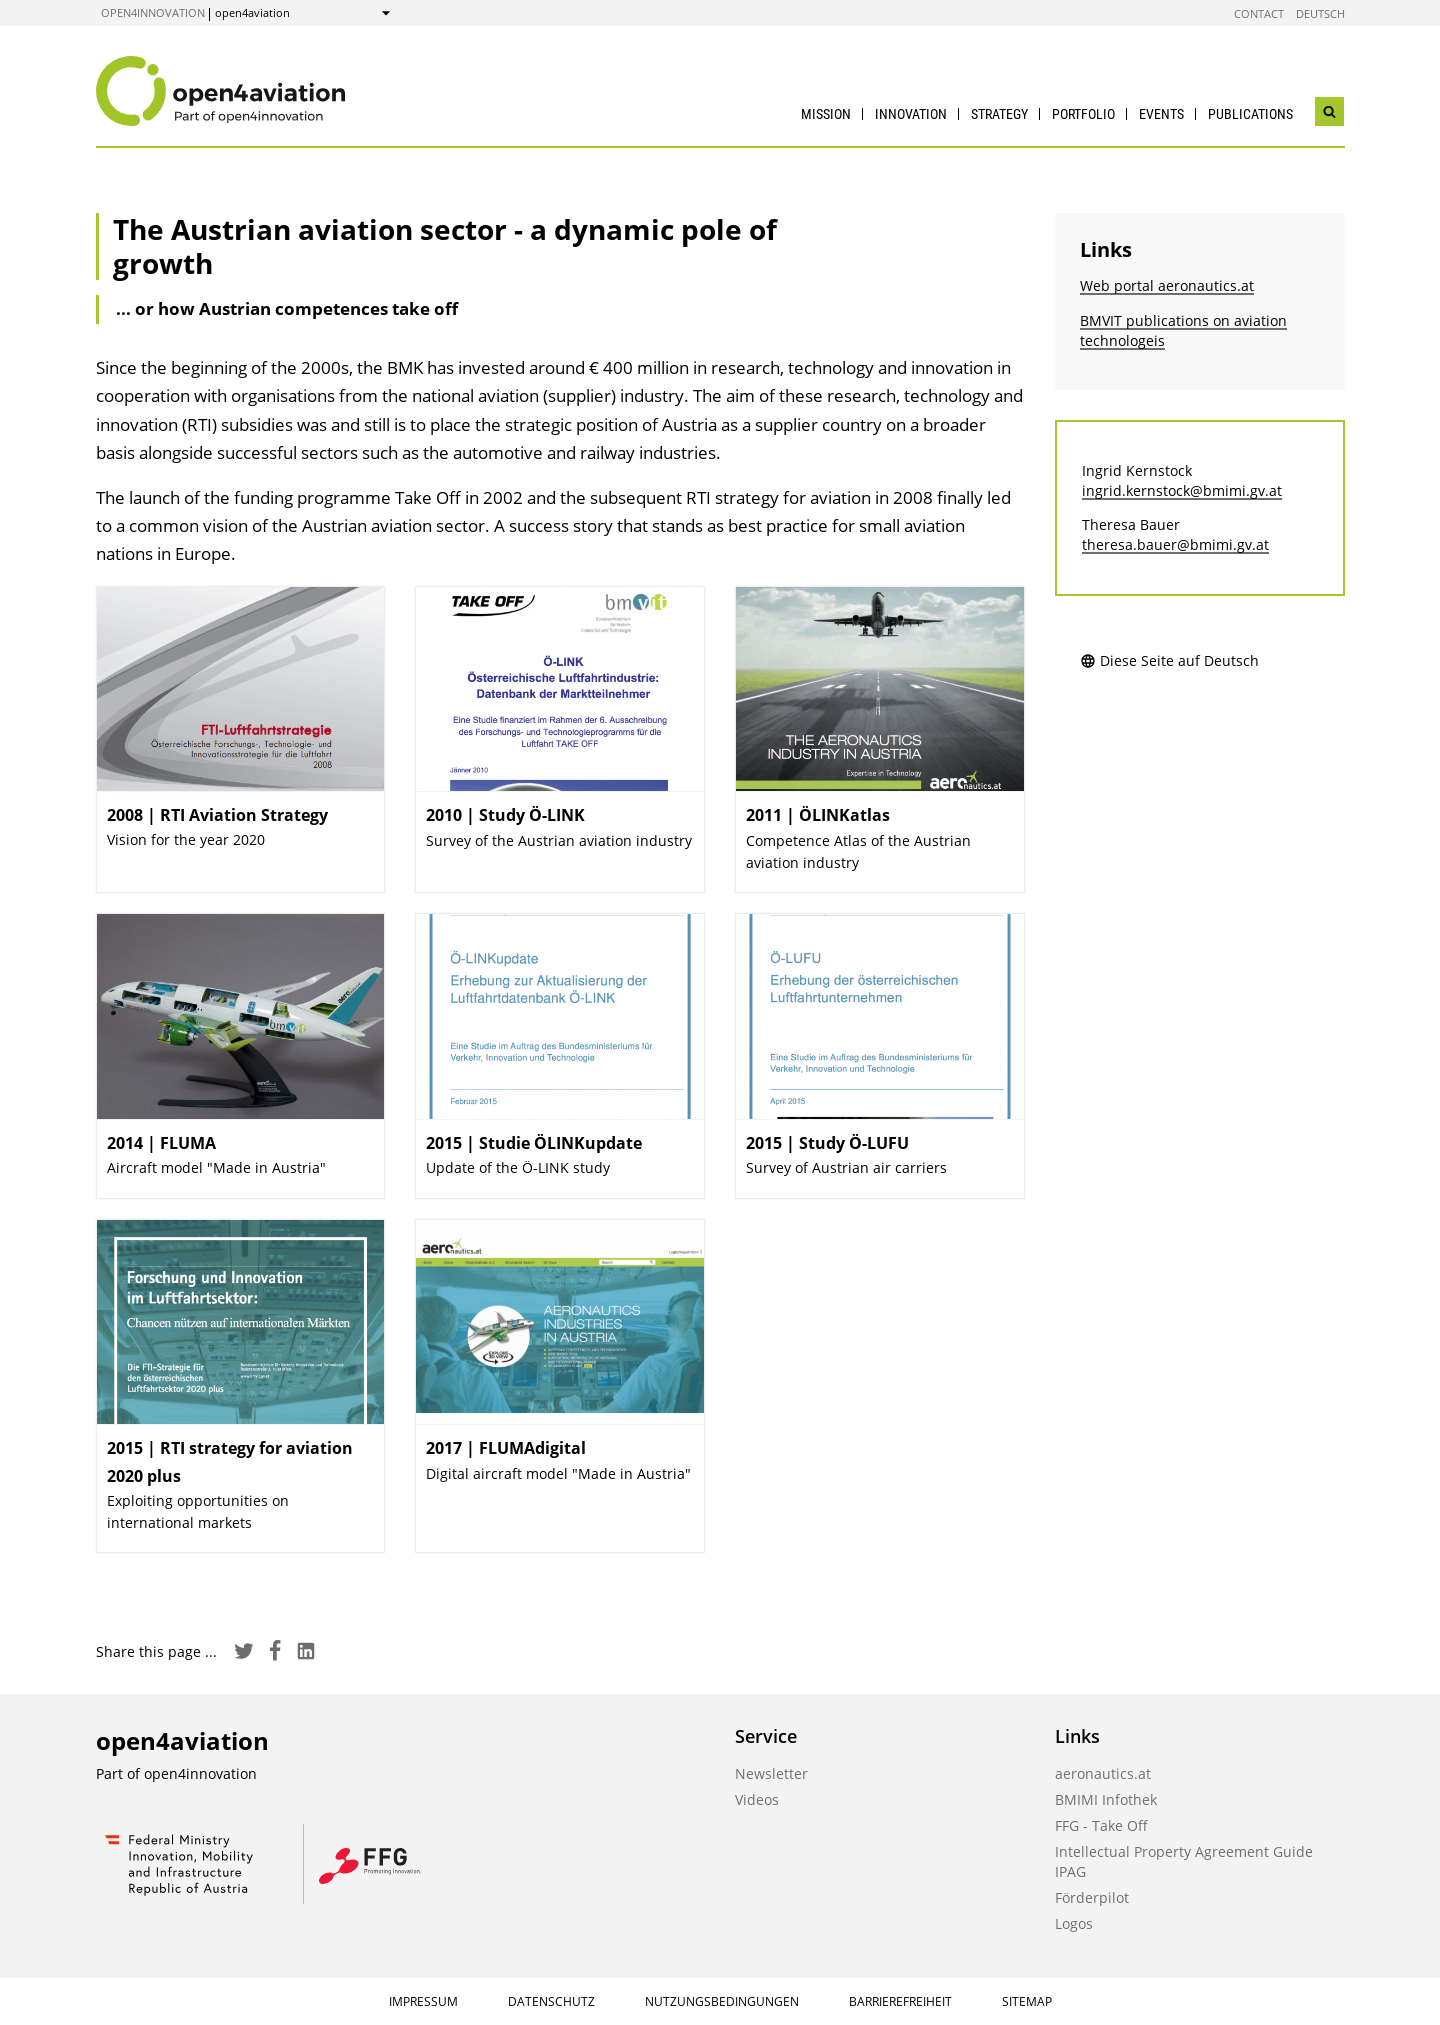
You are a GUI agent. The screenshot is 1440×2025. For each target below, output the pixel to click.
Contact (1259, 13)
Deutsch (1320, 13)
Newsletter (771, 1773)
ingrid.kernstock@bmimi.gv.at (1182, 490)
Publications (1250, 114)
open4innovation (153, 12)
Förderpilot (1092, 1897)
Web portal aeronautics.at (1167, 285)
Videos (757, 1799)
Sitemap (1027, 2001)
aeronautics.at (1103, 1773)
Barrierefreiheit (900, 2001)
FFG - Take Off (1101, 1825)
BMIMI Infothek (1106, 1799)
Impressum (423, 2001)
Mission (826, 114)
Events (1161, 114)
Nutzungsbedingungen (722, 2001)
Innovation (911, 114)
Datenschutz (551, 2001)
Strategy (999, 114)
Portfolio (1083, 114)
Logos (1074, 1923)
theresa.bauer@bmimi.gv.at (1175, 544)
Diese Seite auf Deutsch (1169, 660)
